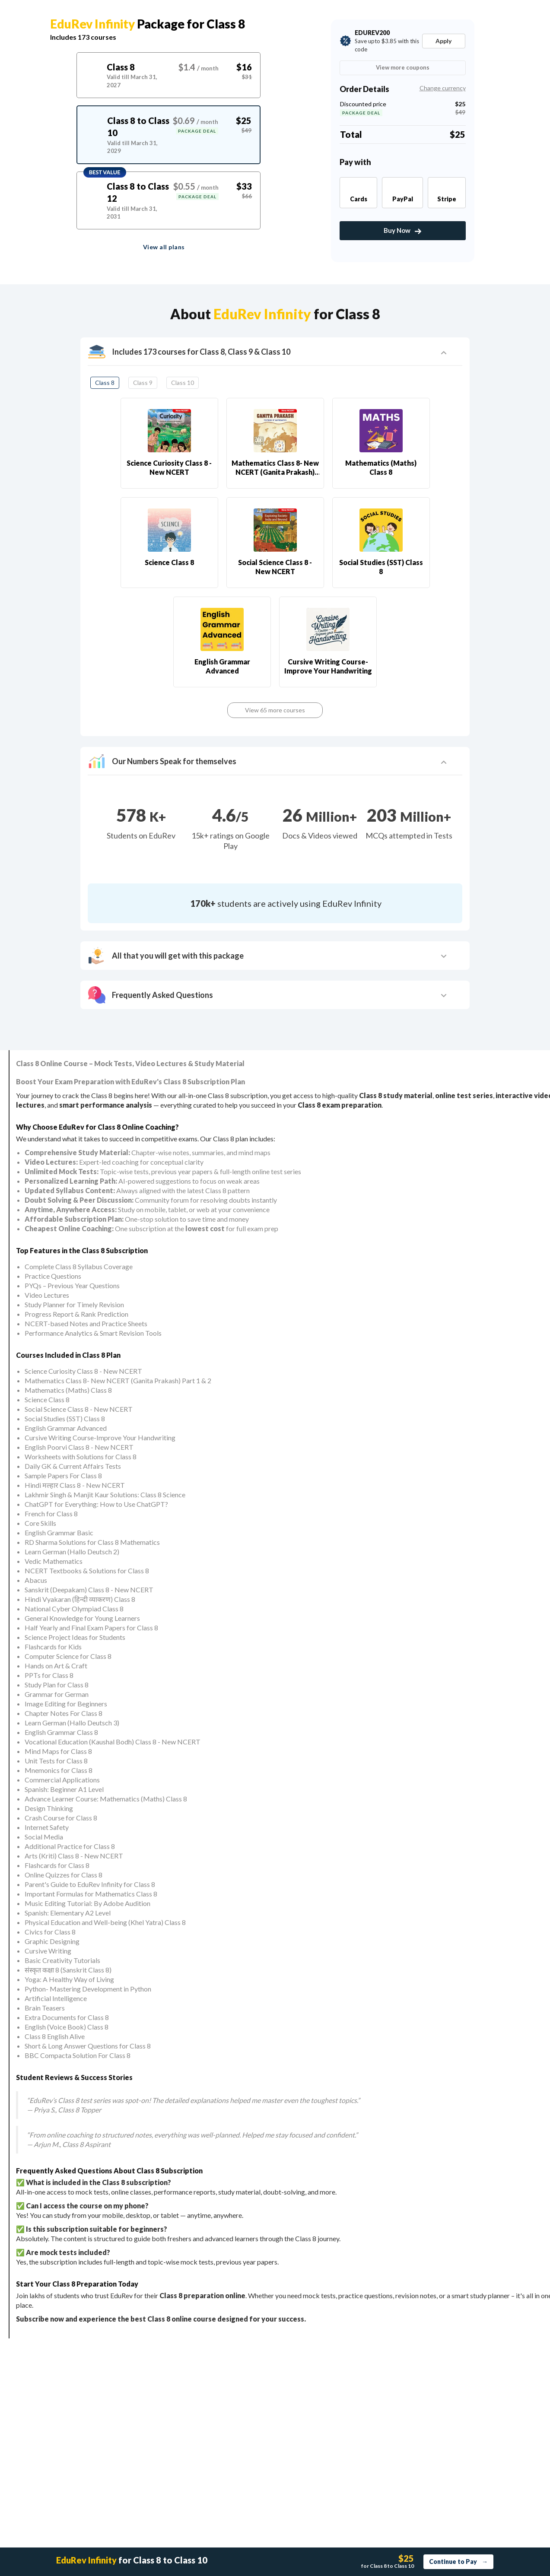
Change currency (443, 88)
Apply (443, 40)
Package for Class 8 (147, 23)
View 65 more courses (275, 710)
